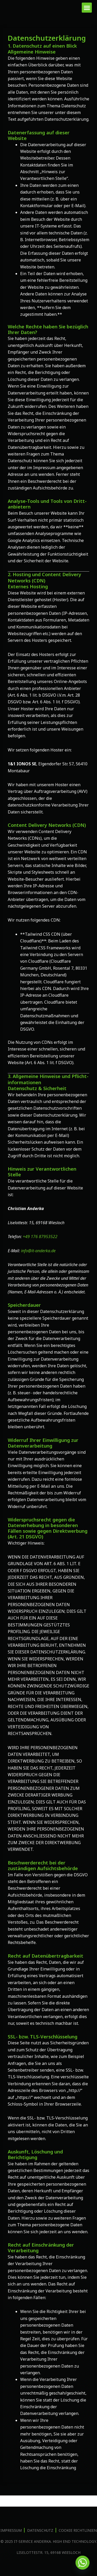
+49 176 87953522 (40, 1247)
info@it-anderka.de (38, 1261)
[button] (87, 13)
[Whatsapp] (82, 2563)
